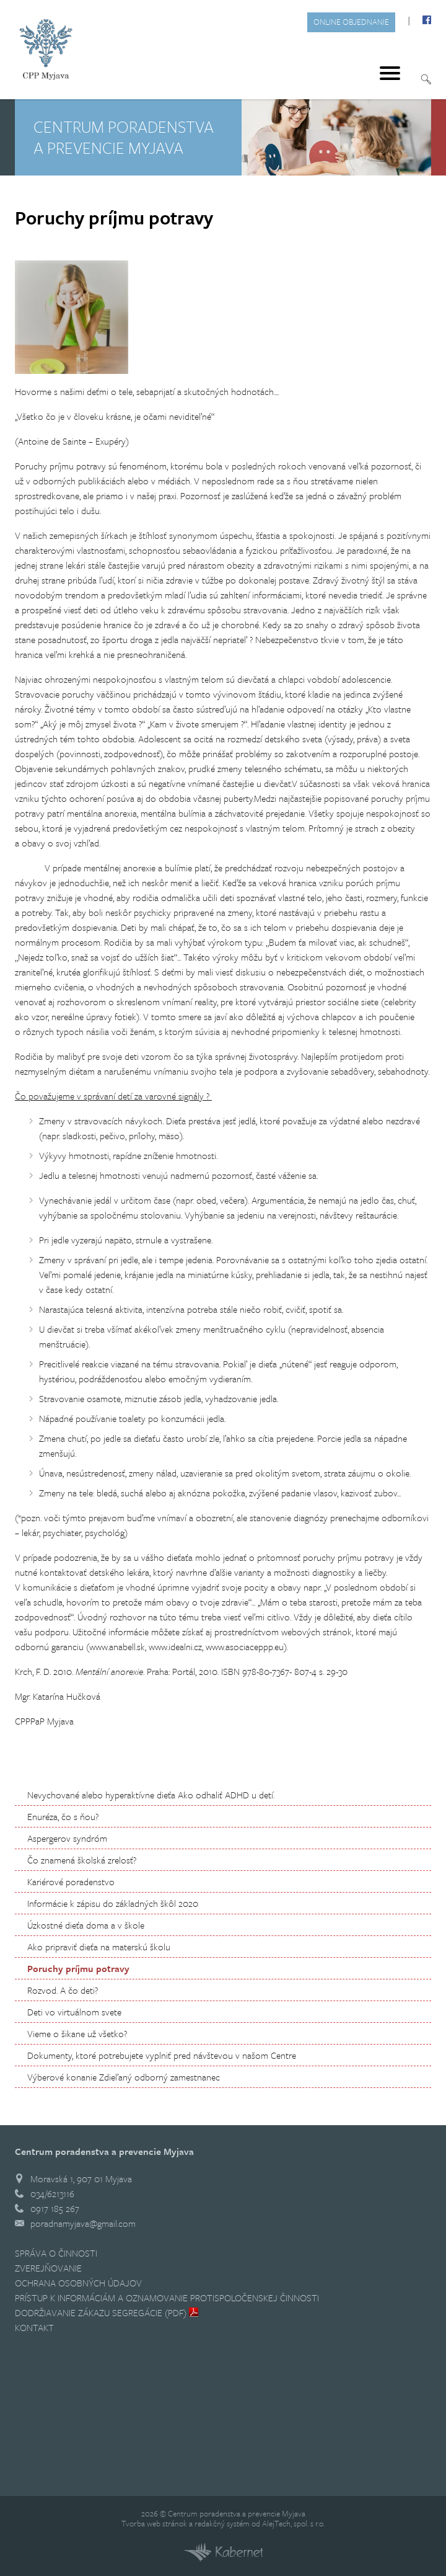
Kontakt (34, 2327)
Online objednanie (351, 22)
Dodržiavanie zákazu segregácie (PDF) (100, 2312)
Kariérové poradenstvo (71, 1881)
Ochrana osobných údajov (78, 2283)
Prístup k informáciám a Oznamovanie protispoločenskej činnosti (167, 2297)
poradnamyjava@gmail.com (83, 2223)
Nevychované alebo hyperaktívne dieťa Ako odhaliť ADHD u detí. (150, 1794)
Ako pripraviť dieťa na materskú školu (98, 1946)
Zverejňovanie (48, 2268)
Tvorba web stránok (154, 2523)
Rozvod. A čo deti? (62, 1990)
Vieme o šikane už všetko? (77, 2033)
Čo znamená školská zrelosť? (81, 1860)
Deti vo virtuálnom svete (74, 2012)
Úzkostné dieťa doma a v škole (85, 1925)
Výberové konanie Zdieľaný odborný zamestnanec (123, 2077)
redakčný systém (222, 2523)
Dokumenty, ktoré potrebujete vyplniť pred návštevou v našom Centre (161, 2055)
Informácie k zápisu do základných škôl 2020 (112, 1903)
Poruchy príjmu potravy (78, 1968)
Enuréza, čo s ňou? (62, 1816)
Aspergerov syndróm (67, 1838)
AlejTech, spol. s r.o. (293, 2523)
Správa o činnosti (56, 2253)
